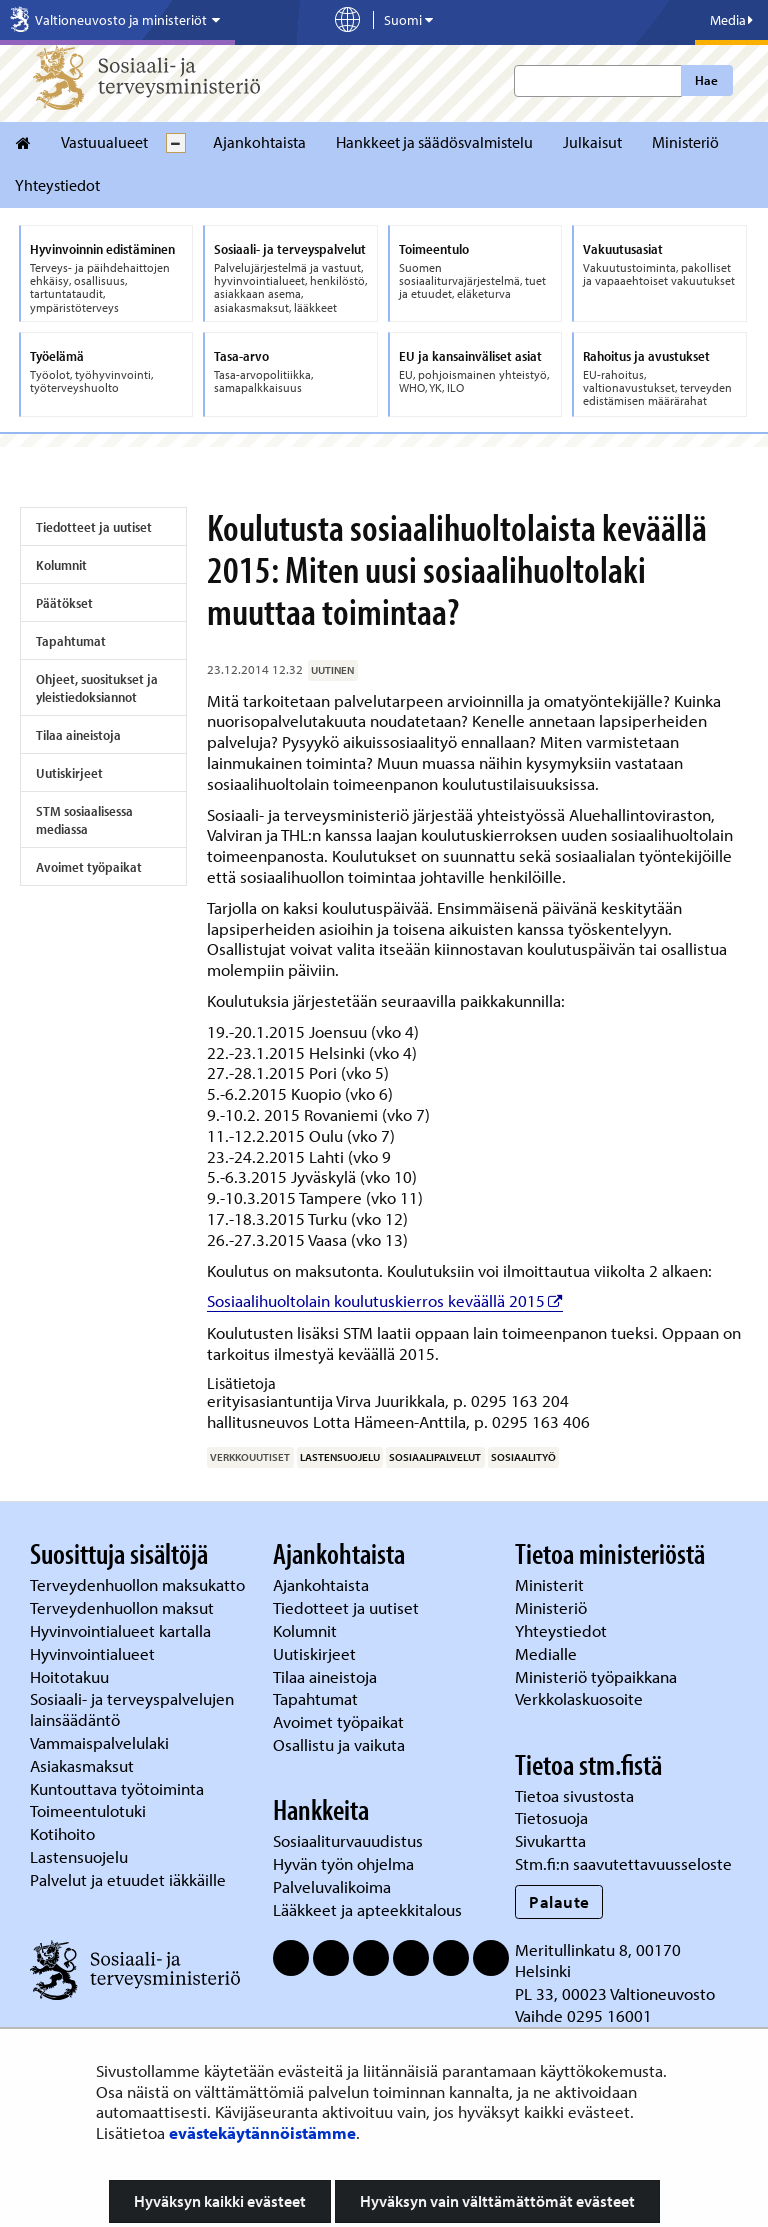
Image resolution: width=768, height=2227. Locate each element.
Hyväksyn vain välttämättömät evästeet (497, 2201)
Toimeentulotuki (90, 1810)
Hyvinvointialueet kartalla (122, 1630)
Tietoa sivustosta (574, 1795)
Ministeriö (685, 142)
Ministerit (551, 1584)
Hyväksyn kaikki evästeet (220, 2201)
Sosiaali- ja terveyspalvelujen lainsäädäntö (132, 1709)
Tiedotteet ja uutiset (94, 527)
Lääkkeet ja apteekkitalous (367, 1909)
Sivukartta (550, 1840)
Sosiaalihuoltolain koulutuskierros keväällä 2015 (385, 1300)
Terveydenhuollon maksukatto (139, 1584)
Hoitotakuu (71, 1676)
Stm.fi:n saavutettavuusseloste (623, 1863)
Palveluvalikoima (332, 1886)
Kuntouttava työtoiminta (117, 1788)
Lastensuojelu (81, 1856)
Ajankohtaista (259, 142)
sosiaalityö (523, 1457)
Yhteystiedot (57, 185)
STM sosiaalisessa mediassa (84, 820)
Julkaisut (592, 142)
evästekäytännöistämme (262, 2132)
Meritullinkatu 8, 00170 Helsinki (598, 1960)
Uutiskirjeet (69, 773)
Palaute (559, 1901)
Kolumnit (61, 565)
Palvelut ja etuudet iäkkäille (128, 1879)
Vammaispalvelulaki (101, 1742)
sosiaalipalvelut (435, 1457)
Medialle (548, 1653)
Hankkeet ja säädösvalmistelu (434, 142)
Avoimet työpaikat (89, 867)
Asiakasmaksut (82, 1765)
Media (731, 20)
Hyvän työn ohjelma (343, 1863)
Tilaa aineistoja (78, 735)
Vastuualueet (104, 142)
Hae (706, 80)
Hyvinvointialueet (94, 1653)
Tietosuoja (551, 1817)
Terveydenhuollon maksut (124, 1607)
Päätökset (64, 603)
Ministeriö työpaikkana (598, 1676)
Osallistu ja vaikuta (339, 1744)
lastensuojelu (340, 1457)
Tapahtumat (71, 641)
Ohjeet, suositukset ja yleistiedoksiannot (97, 688)
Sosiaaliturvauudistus (348, 1840)
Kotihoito (62, 1833)
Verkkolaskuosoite (581, 1698)
